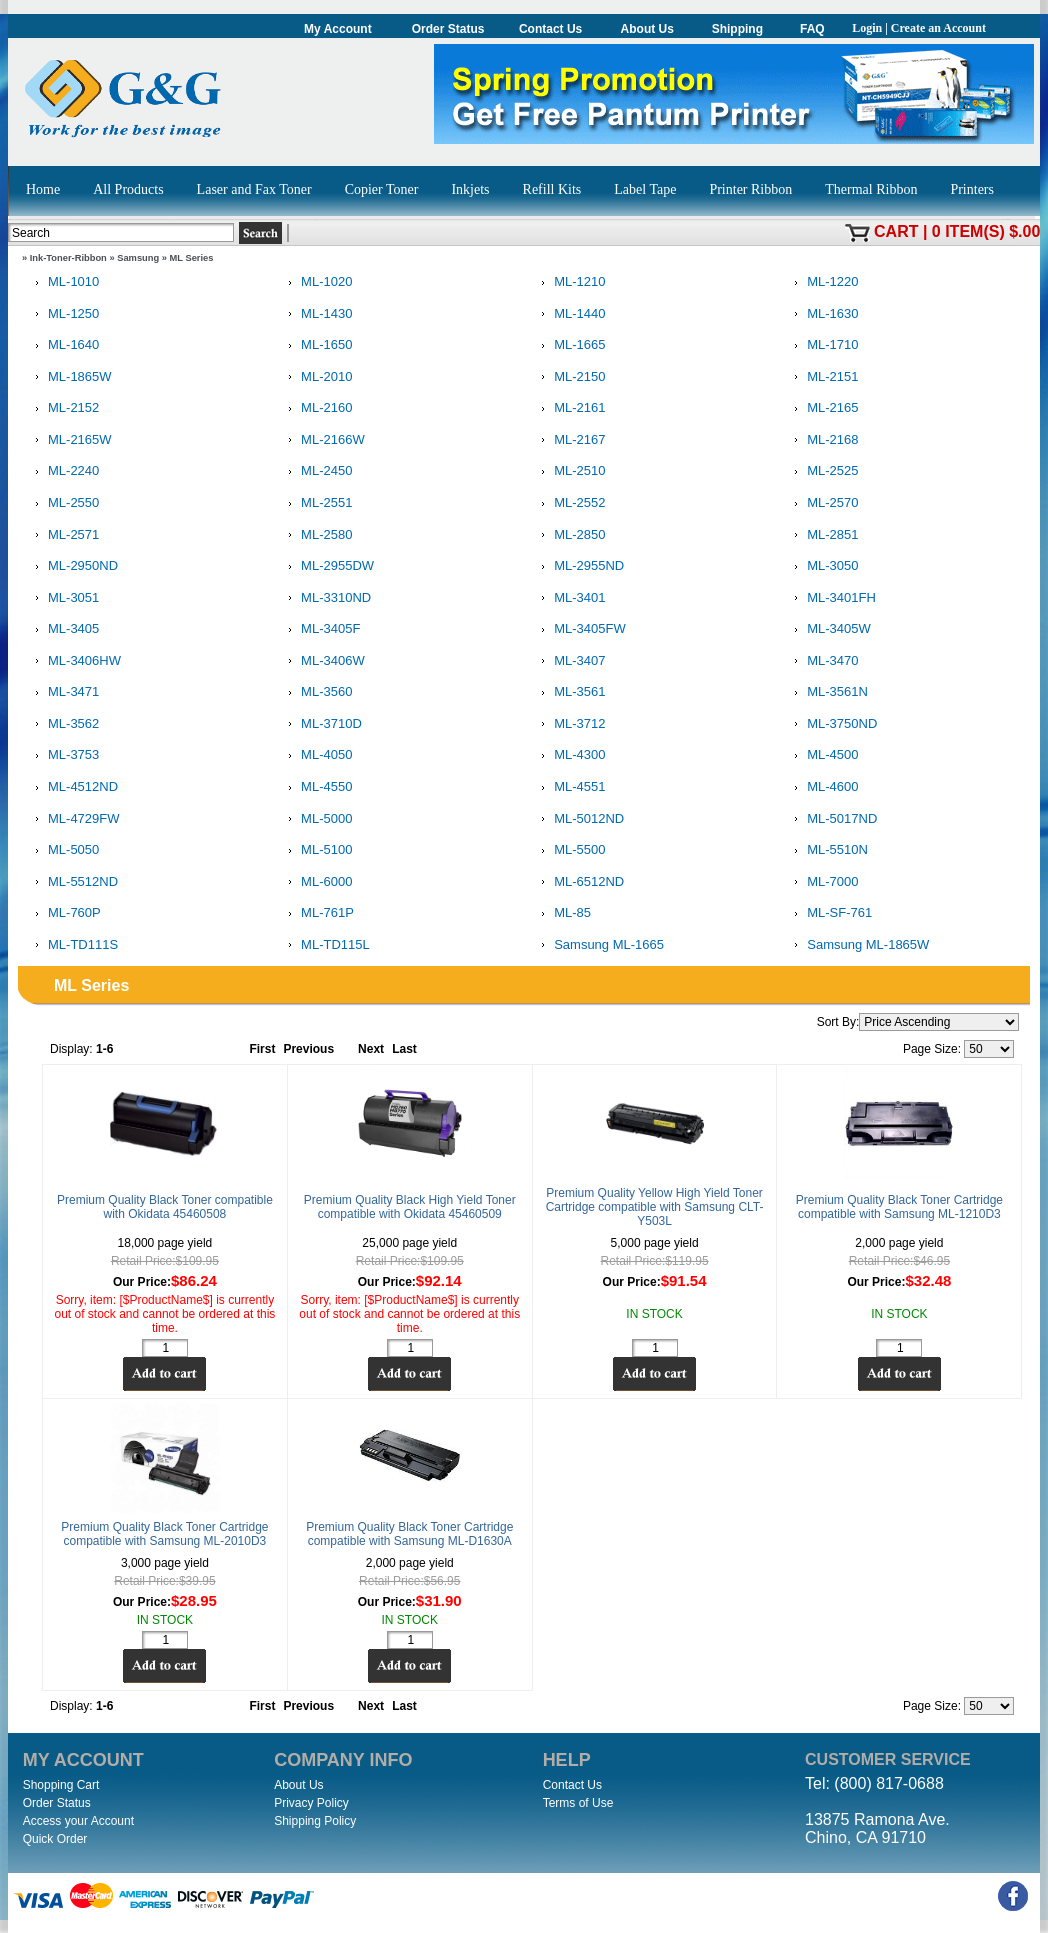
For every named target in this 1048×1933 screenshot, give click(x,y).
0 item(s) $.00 (986, 231)
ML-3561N (827, 692)
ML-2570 (822, 503)
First (262, 1049)
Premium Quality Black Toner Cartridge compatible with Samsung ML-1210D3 (899, 1207)
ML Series (192, 258)
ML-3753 (63, 755)
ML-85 (562, 913)
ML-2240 (63, 471)
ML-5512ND (73, 882)
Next (371, 1049)
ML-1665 (569, 345)
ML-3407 (569, 661)
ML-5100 (316, 850)
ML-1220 (822, 282)
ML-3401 (569, 598)
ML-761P (317, 913)
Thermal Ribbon (871, 189)
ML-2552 (569, 503)
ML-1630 (822, 314)
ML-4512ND (73, 787)
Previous (308, 1049)
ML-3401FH (831, 598)
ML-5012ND (579, 819)
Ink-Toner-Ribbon (68, 258)
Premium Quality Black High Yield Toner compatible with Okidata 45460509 (410, 1207)
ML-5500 (569, 850)
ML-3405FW (580, 629)
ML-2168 (822, 440)
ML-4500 (822, 755)
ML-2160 (316, 408)
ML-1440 (569, 314)
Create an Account (938, 28)
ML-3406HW (74, 661)
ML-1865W (70, 377)
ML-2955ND (579, 566)
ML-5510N (827, 850)
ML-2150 (569, 377)
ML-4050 (316, 755)
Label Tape (645, 189)
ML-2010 (316, 377)
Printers (972, 189)
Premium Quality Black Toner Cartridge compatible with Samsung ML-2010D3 (164, 1534)
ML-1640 (63, 345)
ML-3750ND (832, 724)
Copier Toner (382, 189)
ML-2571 (63, 535)
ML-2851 (822, 535)
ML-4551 (569, 787)
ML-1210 (569, 282)
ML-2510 (569, 471)
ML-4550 (316, 787)
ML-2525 (822, 471)
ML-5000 (316, 819)
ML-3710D (321, 724)
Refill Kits (552, 189)
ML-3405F (320, 629)
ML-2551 (316, 503)
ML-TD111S (73, 945)
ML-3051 (63, 598)
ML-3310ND (326, 598)
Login (867, 28)
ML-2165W (70, 440)
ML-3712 (569, 724)
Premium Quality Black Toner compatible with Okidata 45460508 (165, 1207)
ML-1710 (822, 345)
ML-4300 (569, 755)
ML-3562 (63, 724)
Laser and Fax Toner (254, 189)
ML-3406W (323, 661)
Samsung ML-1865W (858, 945)
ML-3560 (316, 692)
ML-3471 (63, 692)
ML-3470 (822, 661)
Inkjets (470, 189)
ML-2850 (569, 535)
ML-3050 (822, 566)
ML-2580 (316, 535)
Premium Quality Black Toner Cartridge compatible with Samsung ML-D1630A (409, 1534)
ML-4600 (822, 787)
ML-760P (64, 913)
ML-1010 (63, 282)
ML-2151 (822, 377)
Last (404, 1049)
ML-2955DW (327, 566)
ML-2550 (63, 503)
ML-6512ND (579, 882)
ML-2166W (323, 440)
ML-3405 (63, 629)
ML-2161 (569, 408)
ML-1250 (63, 314)
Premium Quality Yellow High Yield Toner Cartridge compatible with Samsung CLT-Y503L (655, 1207)
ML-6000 (316, 882)
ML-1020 (316, 282)
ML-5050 (63, 850)
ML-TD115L (325, 945)
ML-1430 (316, 314)
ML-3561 (569, 692)
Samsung (138, 258)
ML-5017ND (832, 819)
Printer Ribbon (750, 189)
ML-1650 (316, 345)
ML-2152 (63, 408)
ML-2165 (822, 408)
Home (43, 189)
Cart (896, 231)
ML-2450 (316, 471)
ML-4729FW (74, 819)
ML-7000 (822, 882)
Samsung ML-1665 (599, 945)
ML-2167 (569, 440)
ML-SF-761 (829, 913)
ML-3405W (829, 629)
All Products (128, 189)
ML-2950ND (73, 566)
